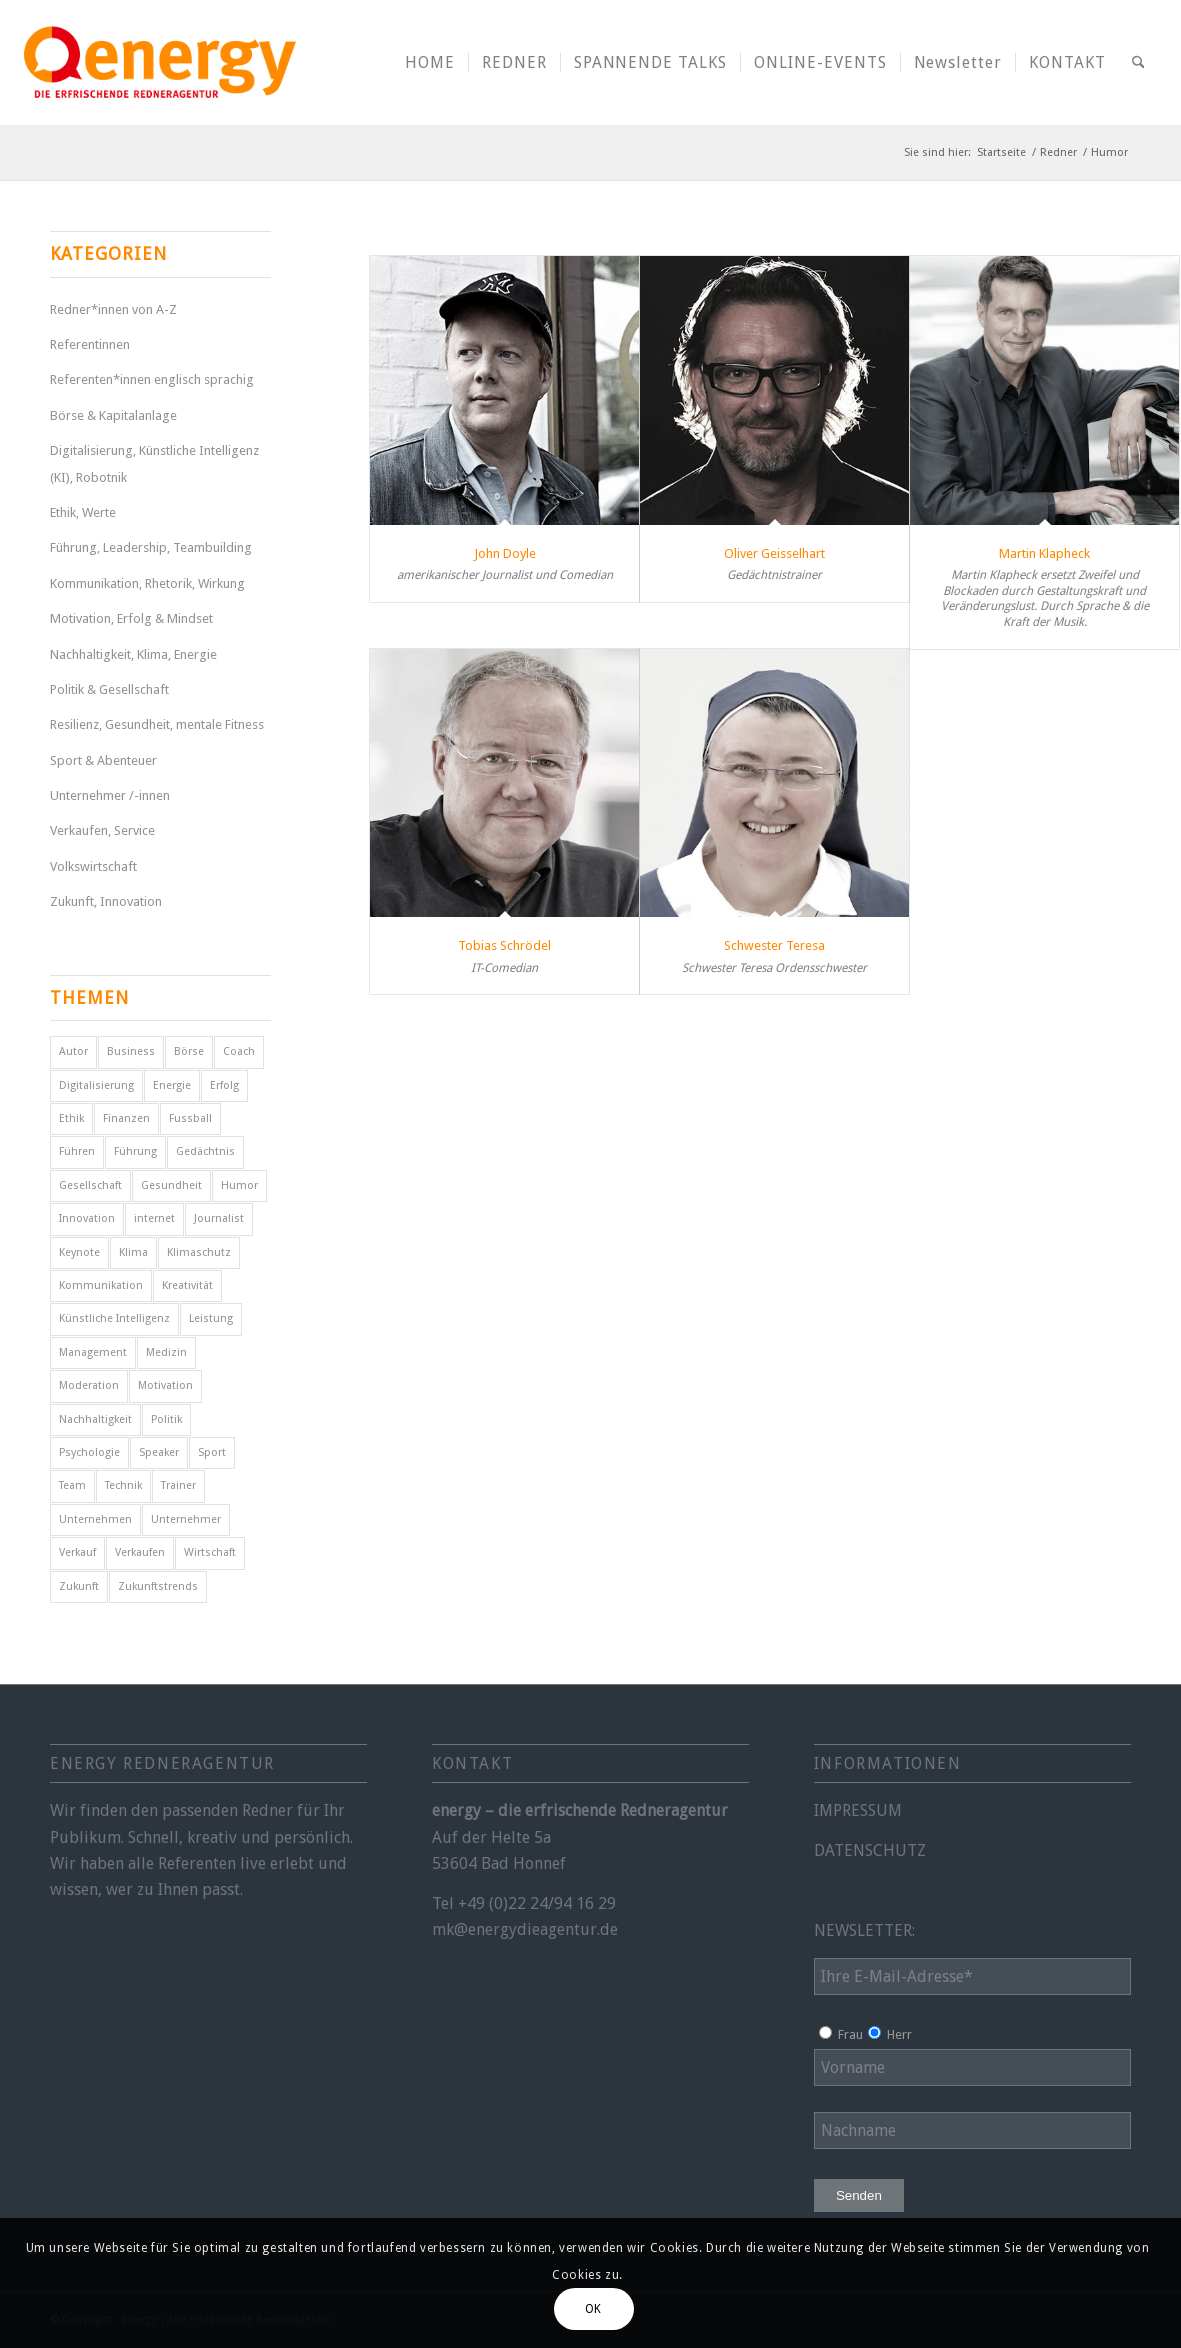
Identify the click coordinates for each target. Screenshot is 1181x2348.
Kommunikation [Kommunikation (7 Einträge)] (101, 1285)
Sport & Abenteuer (103, 760)
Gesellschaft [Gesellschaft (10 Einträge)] (90, 1185)
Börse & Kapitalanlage (113, 415)
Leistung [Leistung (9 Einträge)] (211, 1318)
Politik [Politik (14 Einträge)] (166, 1419)
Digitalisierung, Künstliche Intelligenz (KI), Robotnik (154, 463)
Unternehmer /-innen (110, 795)
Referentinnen (90, 344)
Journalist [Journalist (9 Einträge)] (219, 1218)
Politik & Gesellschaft (109, 689)
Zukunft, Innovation (106, 901)
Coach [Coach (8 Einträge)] (239, 1051)
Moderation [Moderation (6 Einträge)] (89, 1385)
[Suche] (1138, 62)
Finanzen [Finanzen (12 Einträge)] (126, 1118)
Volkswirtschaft (93, 866)
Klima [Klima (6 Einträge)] (133, 1252)
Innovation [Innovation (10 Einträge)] (87, 1218)
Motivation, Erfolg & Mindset (131, 618)
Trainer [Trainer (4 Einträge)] (178, 1485)
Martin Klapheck (1044, 553)
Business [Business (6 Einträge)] (131, 1051)
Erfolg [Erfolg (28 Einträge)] (224, 1085)
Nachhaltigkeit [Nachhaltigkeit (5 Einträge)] (95, 1419)
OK (593, 2309)
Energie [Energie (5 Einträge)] (172, 1085)
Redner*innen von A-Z (113, 309)
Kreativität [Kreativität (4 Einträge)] (187, 1285)
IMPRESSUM (858, 1810)
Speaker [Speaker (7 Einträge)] (159, 1452)
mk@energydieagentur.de (525, 1929)
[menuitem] (430, 62)
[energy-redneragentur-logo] (160, 62)
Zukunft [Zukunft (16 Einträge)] (79, 1586)
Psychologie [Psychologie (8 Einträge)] (89, 1452)
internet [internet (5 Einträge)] (154, 1218)
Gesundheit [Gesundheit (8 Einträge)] (171, 1185)
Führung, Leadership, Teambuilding (151, 547)
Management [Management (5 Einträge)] (93, 1352)
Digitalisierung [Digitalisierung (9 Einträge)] (96, 1085)
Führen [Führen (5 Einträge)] (77, 1151)
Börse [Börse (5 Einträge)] (189, 1051)
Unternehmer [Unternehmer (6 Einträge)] (186, 1519)
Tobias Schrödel (504, 945)
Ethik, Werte (83, 512)
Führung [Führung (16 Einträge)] (135, 1151)
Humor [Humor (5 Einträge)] (239, 1185)
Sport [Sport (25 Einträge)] (212, 1452)
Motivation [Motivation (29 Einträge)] (165, 1385)
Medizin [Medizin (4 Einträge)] (166, 1352)
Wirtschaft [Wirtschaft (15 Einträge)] (210, 1552)
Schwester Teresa (774, 945)
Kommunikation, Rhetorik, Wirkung (147, 583)
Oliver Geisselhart (774, 553)
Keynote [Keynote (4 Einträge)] (79, 1252)
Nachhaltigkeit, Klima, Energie (133, 654)
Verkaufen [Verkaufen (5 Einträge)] (140, 1552)
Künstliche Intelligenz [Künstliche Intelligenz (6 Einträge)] (114, 1318)
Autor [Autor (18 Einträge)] (73, 1051)
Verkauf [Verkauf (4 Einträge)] (77, 1552)
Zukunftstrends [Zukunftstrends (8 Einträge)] (158, 1586)
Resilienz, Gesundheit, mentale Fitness (157, 724)
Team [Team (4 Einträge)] (72, 1485)
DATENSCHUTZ (870, 1850)
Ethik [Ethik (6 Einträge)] (71, 1118)
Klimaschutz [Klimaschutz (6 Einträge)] (199, 1252)
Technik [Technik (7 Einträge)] (123, 1485)
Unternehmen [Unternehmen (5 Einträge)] (95, 1519)
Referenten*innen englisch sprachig (152, 379)
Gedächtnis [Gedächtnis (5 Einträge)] (205, 1151)
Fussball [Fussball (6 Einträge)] (190, 1118)
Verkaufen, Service (102, 830)
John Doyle (505, 553)
